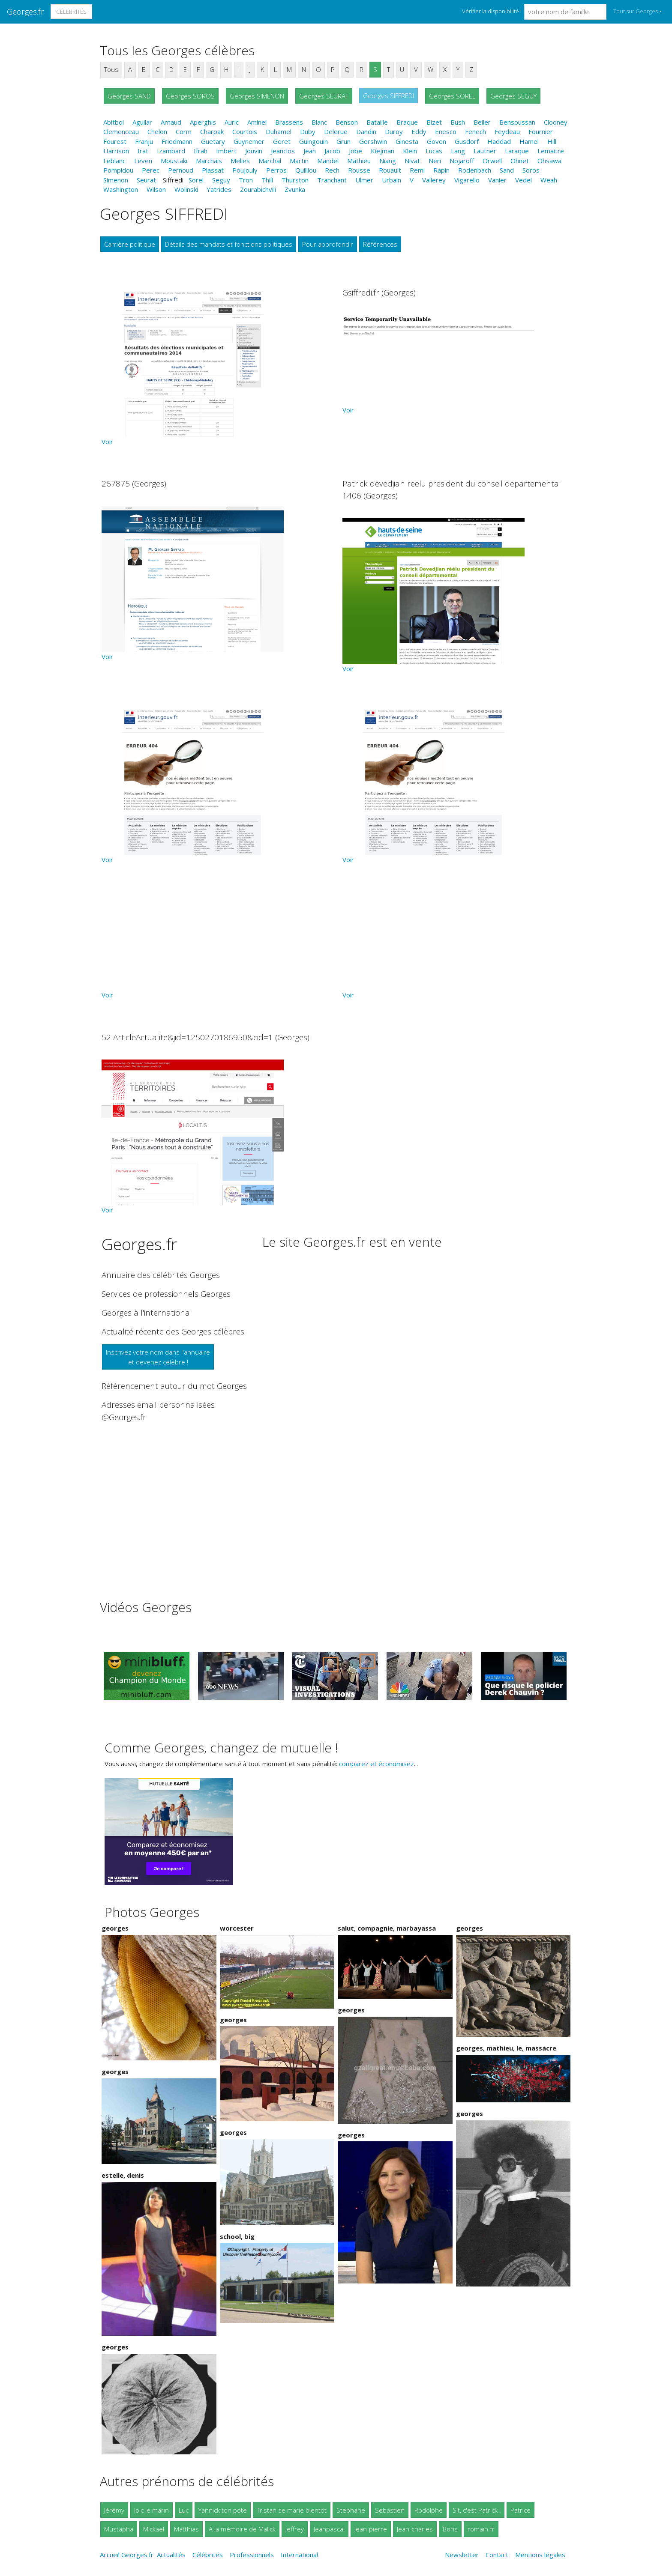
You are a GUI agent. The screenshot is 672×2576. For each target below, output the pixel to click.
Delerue (336, 131)
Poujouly (245, 170)
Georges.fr (25, 11)
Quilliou (306, 170)
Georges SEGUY (513, 96)
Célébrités (71, 11)
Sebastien (390, 2510)
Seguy (221, 180)
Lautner (485, 150)
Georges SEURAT (323, 96)
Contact (497, 2554)
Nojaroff (461, 160)
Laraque (516, 150)
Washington (120, 189)
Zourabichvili (258, 189)
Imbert (226, 150)
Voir (107, 441)
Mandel (328, 160)
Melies (240, 160)
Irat (143, 150)
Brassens (289, 122)
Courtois (245, 131)
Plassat (212, 170)
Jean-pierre (370, 2529)
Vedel (523, 180)
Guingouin (313, 141)
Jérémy (114, 2510)
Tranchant (332, 180)
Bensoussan (517, 122)
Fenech (475, 131)
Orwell (492, 160)
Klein (409, 150)
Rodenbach (475, 170)
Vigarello (467, 180)
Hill (552, 141)
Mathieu (359, 160)
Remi (417, 170)
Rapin (441, 170)
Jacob (332, 150)
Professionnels (252, 2554)
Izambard (171, 150)
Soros (531, 170)
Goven (436, 141)
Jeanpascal (329, 2529)
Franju (144, 141)
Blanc (319, 122)
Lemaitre (550, 150)
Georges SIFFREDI (388, 95)
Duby (308, 131)
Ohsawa (549, 160)
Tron (245, 180)
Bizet (434, 122)
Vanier (497, 180)
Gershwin (373, 141)
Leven (143, 160)
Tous (111, 69)
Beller (482, 122)
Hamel (529, 141)
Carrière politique (129, 244)
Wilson (156, 189)
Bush (457, 122)
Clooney (555, 122)
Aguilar (142, 122)
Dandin (366, 131)
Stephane (350, 2510)
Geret (282, 141)
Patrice (520, 2510)
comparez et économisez (376, 1763)
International (299, 2554)
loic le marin (151, 2510)
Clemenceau (121, 131)
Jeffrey (294, 2529)
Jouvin (254, 150)
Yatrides (219, 189)
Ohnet (519, 160)
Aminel (257, 122)
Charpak (212, 131)
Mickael (153, 2529)
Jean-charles (415, 2529)
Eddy (419, 131)
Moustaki (174, 160)
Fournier (540, 131)
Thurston (295, 180)
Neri (434, 160)
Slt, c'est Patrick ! (477, 2510)
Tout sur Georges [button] (635, 11)
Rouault (390, 170)
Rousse (359, 170)
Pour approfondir (327, 244)
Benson (346, 122)
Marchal (270, 160)
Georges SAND (129, 96)
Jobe (355, 150)
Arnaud (171, 122)
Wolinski (186, 189)
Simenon (116, 180)
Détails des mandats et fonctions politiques (228, 244)
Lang (457, 150)
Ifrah (200, 150)
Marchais (208, 160)
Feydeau (507, 131)
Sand (506, 170)
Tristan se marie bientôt (292, 2510)
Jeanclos (282, 150)
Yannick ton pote (222, 2510)
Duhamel (278, 131)
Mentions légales (540, 2554)
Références (380, 244)
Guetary (213, 141)
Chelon (157, 131)
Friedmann (177, 141)
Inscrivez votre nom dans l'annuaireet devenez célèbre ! (158, 1357)
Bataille (377, 122)
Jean (309, 150)
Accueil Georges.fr (126, 2554)
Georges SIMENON (257, 96)
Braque (407, 122)
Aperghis (202, 122)
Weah (549, 180)
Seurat (146, 180)
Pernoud (181, 170)
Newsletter (462, 2554)
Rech (332, 170)
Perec (150, 170)
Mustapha (118, 2529)
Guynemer (249, 141)
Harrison (116, 150)
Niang (387, 160)
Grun (343, 141)
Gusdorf (466, 141)
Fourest (115, 141)
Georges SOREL (452, 96)
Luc (184, 2510)
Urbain (391, 180)
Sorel (196, 180)
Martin (299, 160)
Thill (267, 180)
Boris (450, 2529)
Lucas (434, 150)
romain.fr (481, 2529)
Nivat (412, 160)
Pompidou (118, 170)
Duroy (393, 131)
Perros (276, 170)
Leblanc (114, 160)
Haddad (499, 141)
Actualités (171, 2554)
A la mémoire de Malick (242, 2529)
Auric (231, 122)
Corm (183, 131)
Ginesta (407, 141)
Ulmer (364, 180)
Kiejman (382, 150)
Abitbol (113, 122)
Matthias (186, 2529)
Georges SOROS (190, 96)
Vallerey (434, 180)
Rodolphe (428, 2510)
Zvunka (295, 189)
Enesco (446, 131)
